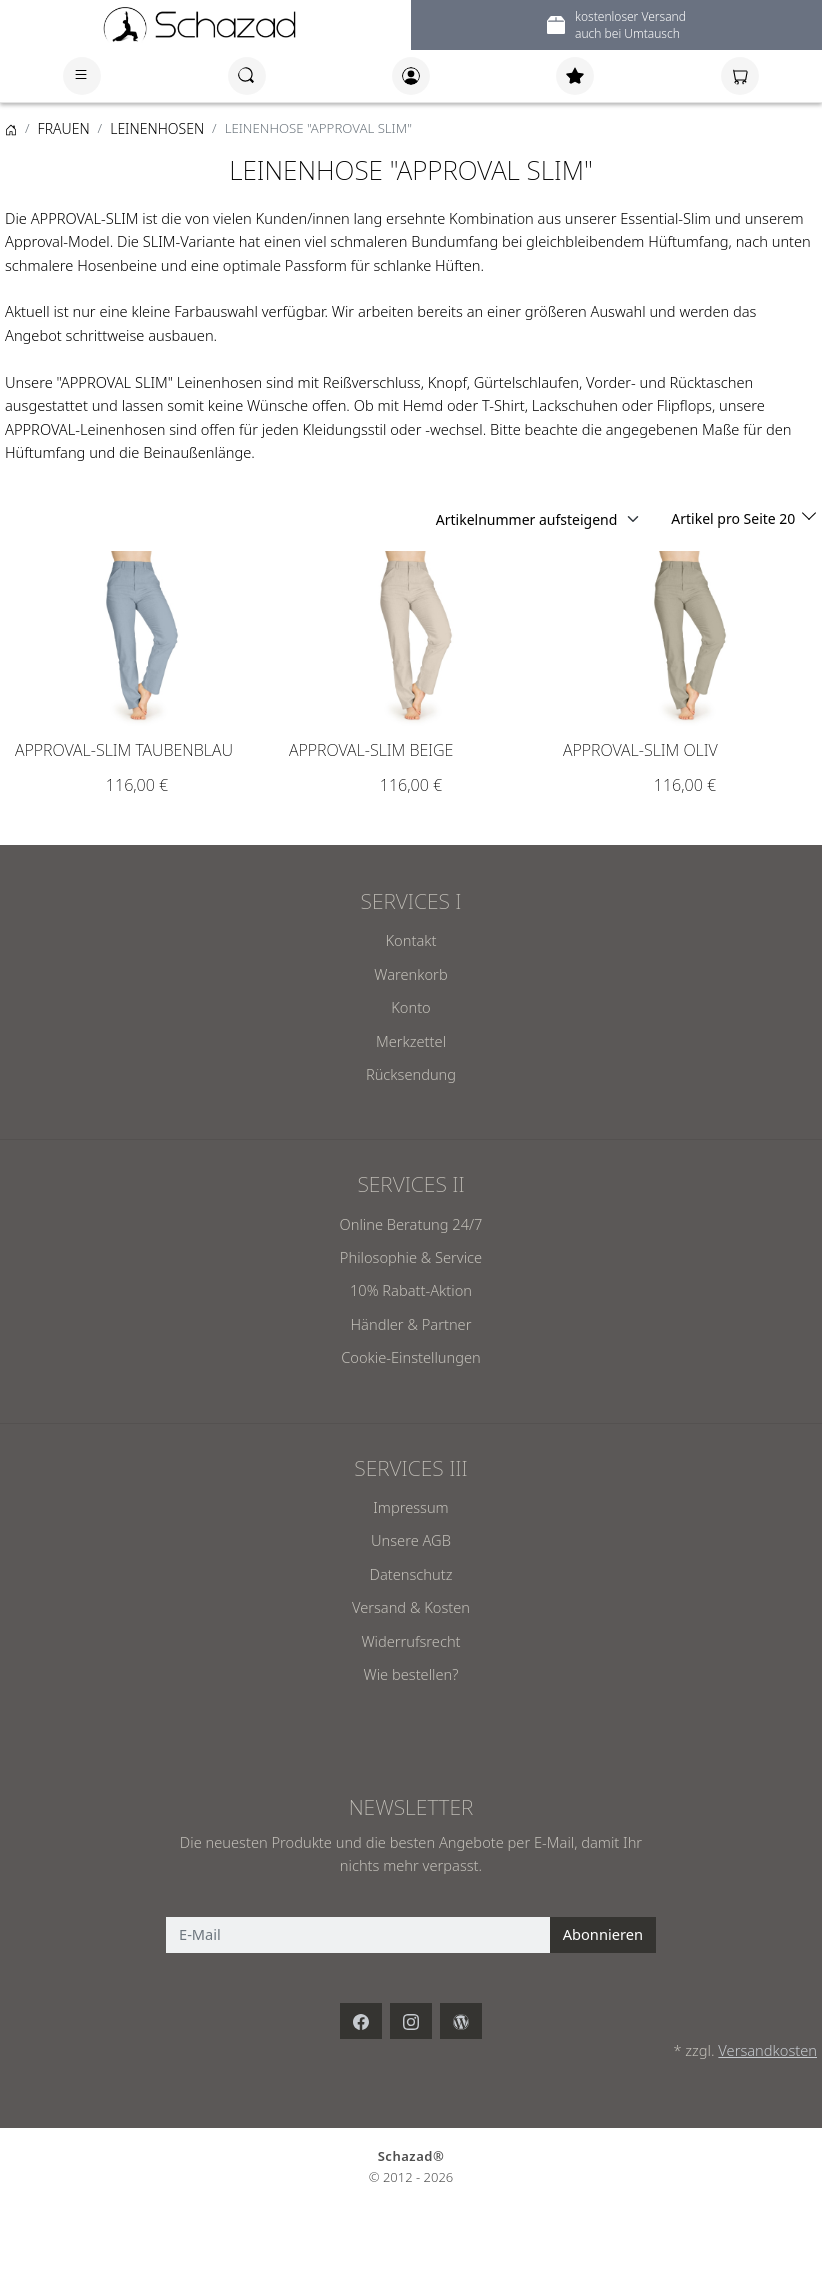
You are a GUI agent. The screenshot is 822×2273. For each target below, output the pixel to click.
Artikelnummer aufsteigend (527, 519)
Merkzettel (411, 1041)
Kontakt (411, 940)
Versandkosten (767, 2050)
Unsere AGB (411, 1540)
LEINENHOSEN (157, 128)
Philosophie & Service (411, 1257)
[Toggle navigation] (82, 76)
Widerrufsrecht (410, 1641)
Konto (411, 1007)
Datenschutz (411, 1574)
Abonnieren (603, 1934)
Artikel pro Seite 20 (735, 518)
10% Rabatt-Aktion (411, 1290)
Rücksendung (411, 1074)
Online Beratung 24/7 (411, 1224)
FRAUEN (64, 128)
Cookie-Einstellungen (411, 1357)
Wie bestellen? (411, 1674)
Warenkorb (410, 974)
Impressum (410, 1507)
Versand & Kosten (411, 1607)
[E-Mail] (358, 1935)
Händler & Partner (411, 1324)
